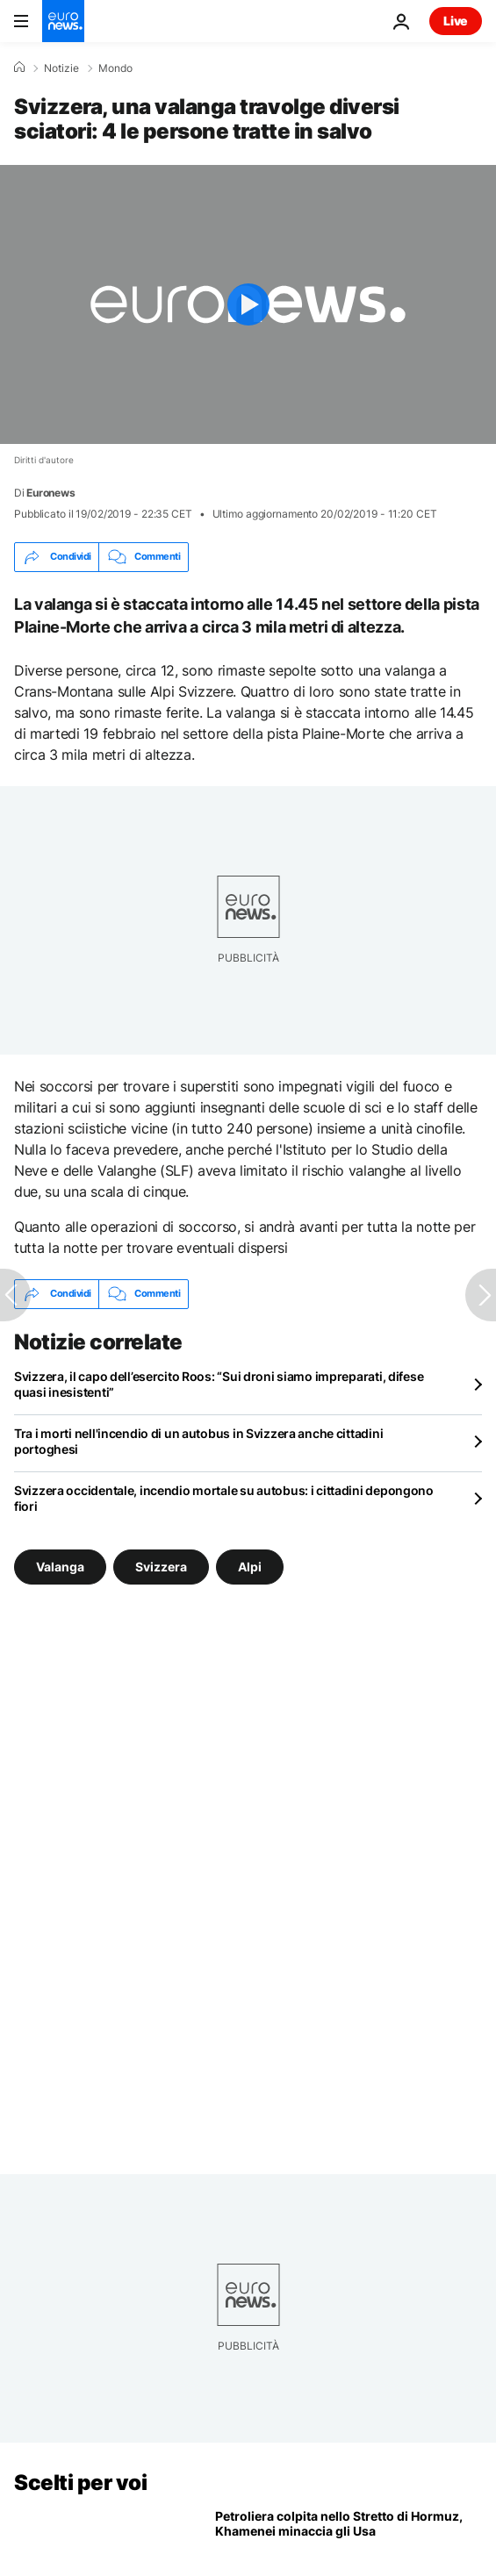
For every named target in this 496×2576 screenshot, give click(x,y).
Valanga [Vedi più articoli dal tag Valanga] (60, 1565)
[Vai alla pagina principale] (63, 21)
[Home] (19, 67)
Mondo (115, 68)
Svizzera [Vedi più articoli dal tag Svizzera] (161, 1565)
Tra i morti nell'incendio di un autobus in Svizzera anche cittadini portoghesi (198, 1441)
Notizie (61, 68)
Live (455, 20)
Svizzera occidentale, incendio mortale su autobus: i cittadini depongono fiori (224, 1498)
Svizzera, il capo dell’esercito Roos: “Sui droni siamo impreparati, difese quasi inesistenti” (218, 1384)
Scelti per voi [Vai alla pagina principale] (80, 2482)
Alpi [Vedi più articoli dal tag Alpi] (250, 1565)
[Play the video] (248, 304)
